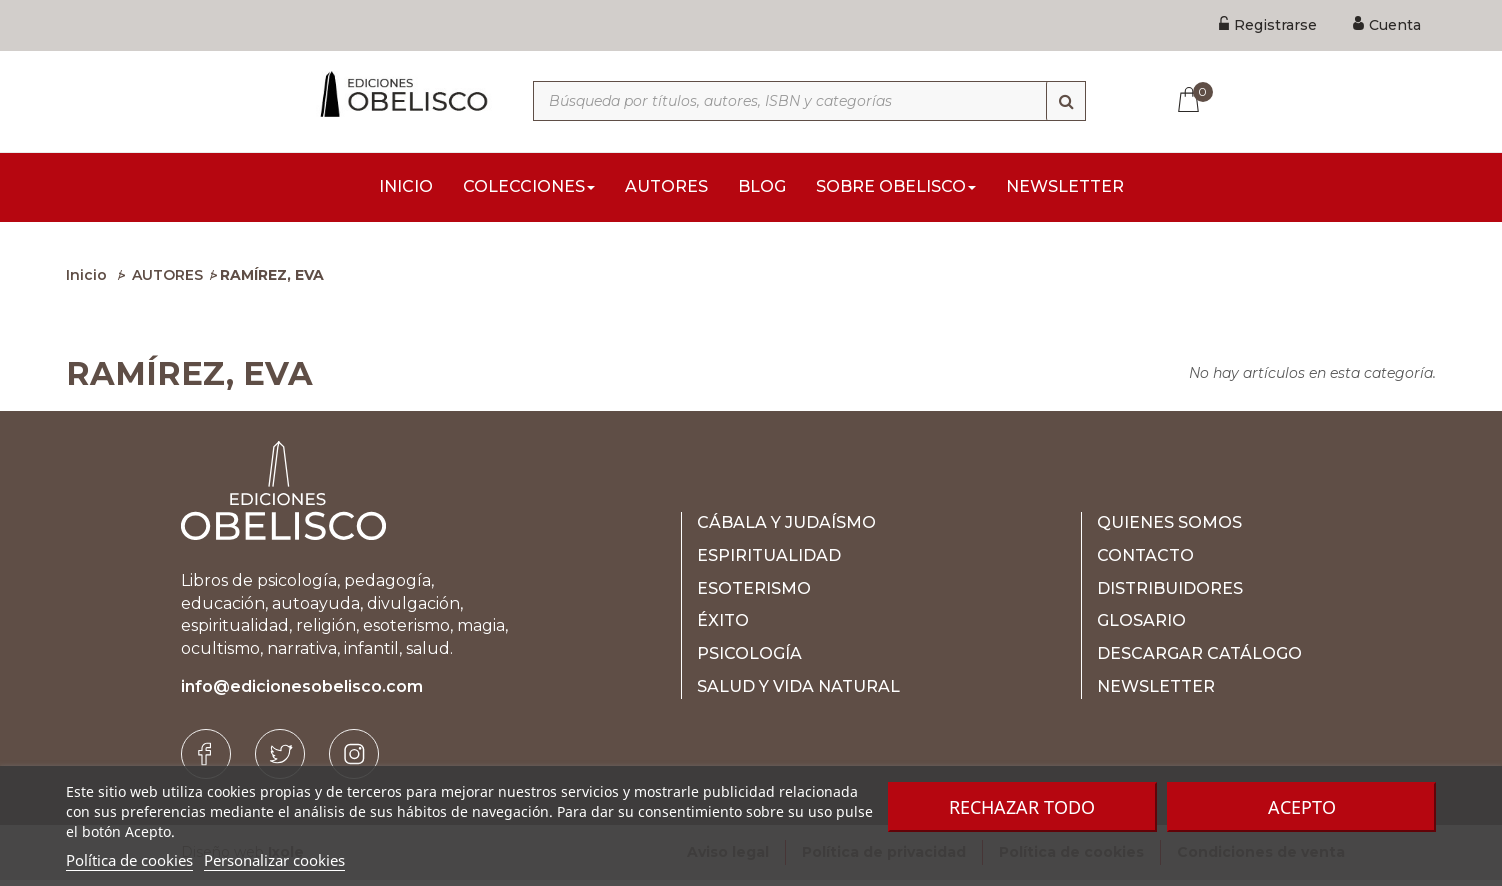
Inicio (86, 281)
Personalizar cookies (274, 860)
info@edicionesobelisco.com (302, 692)
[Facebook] (206, 760)
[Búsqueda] (1066, 101)
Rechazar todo (1022, 807)
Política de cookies (129, 860)
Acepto (1302, 807)
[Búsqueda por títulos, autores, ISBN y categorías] (809, 101)
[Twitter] (280, 760)
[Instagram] (354, 760)
